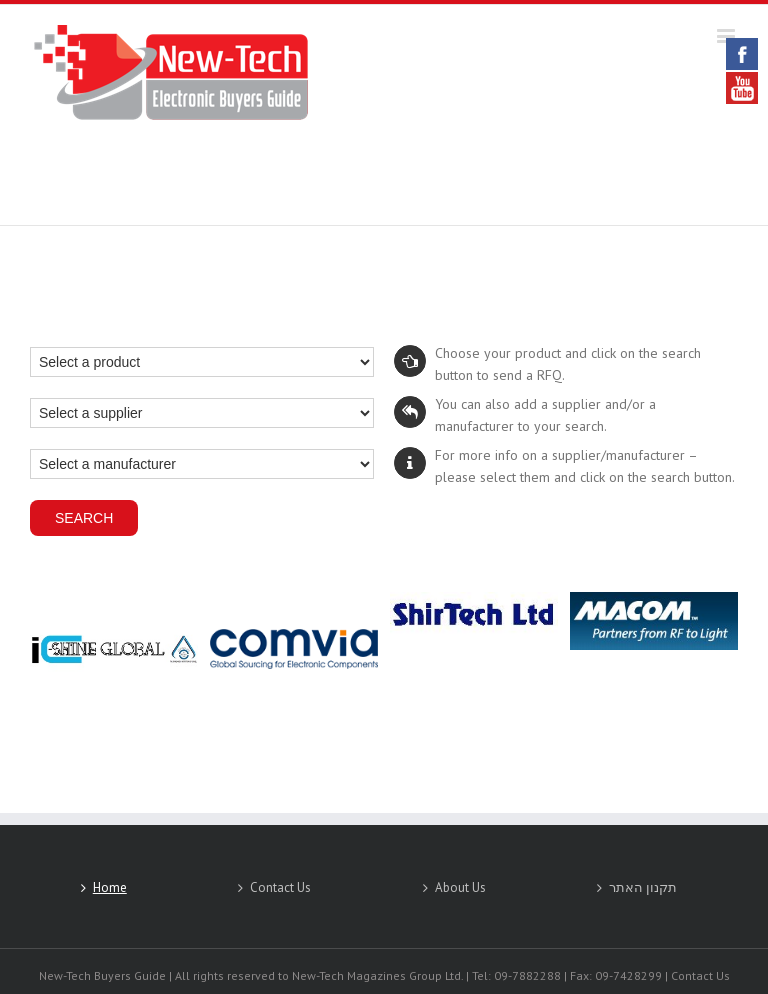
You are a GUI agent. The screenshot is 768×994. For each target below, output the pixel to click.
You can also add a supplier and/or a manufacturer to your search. (525, 415)
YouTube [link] (742, 88)
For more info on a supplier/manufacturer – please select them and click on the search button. (564, 466)
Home (110, 887)
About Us (460, 887)
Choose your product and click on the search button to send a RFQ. (547, 364)
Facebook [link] (742, 54)
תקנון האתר (643, 887)
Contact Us (280, 887)
